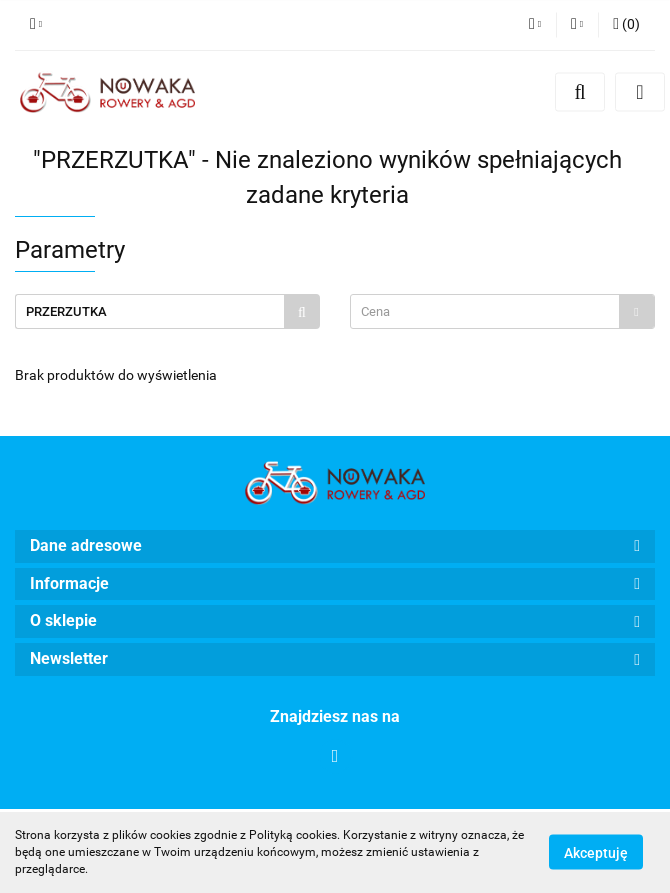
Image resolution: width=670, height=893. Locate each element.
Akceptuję (596, 853)
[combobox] (502, 311)
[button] (626, 25)
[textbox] (485, 311)
